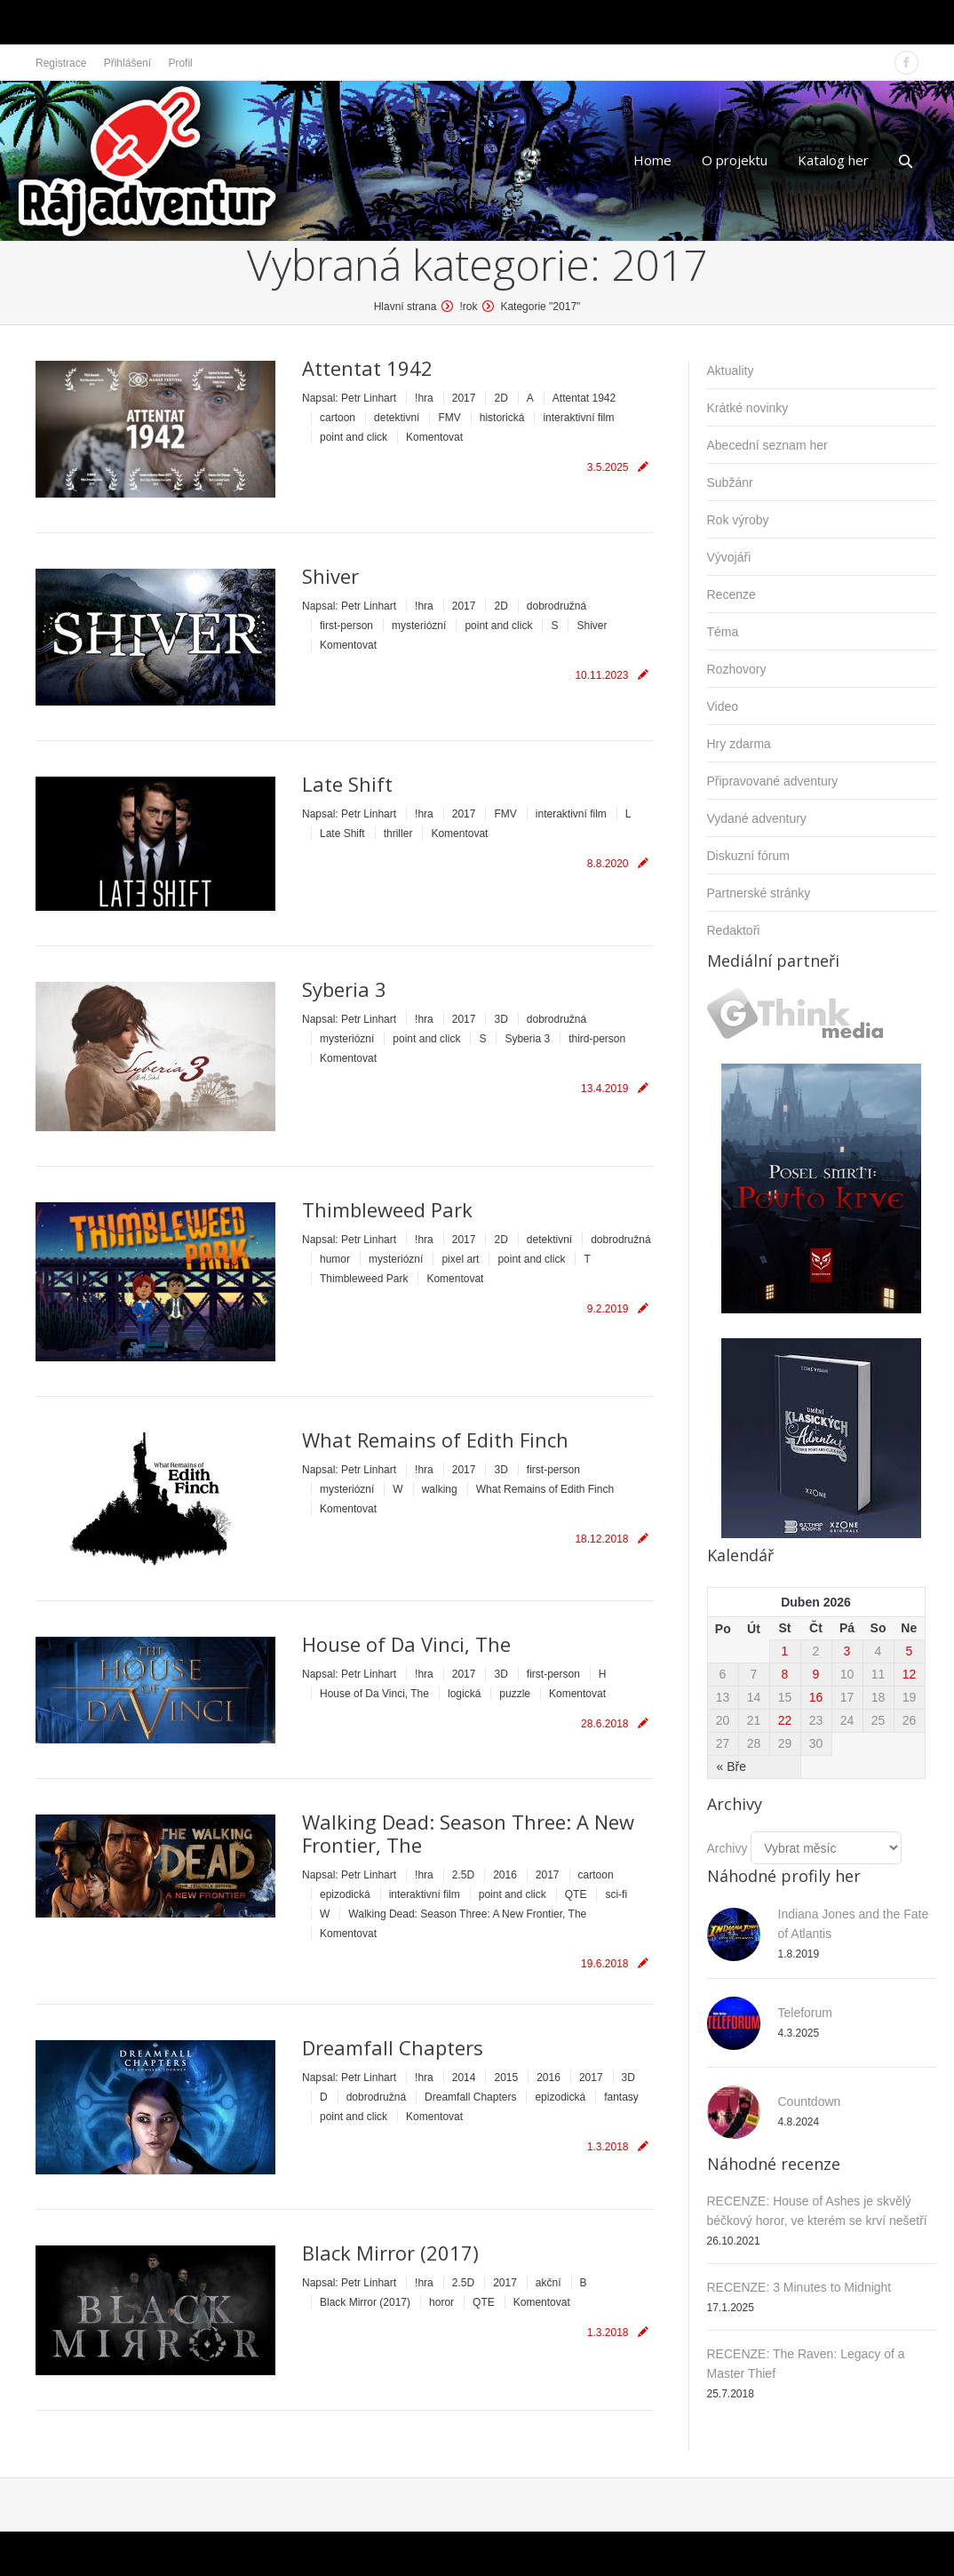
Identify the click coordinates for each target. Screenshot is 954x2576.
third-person (596, 1039)
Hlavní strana (405, 306)
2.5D (463, 1875)
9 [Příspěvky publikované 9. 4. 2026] (816, 1674)
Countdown (809, 2101)
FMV (449, 417)
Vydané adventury (757, 818)
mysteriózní (419, 625)
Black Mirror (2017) (390, 2252)
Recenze (731, 594)
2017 (464, 398)
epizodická (345, 1894)
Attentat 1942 (367, 368)
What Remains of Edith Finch (435, 1439)
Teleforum (805, 2013)
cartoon (337, 417)
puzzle (514, 1693)
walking (439, 1489)
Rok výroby (738, 520)
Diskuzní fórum (748, 856)
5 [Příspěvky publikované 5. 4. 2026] (909, 1651)
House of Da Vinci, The (406, 1644)
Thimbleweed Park (387, 1209)
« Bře (731, 1766)
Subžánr (730, 482)
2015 (506, 2077)
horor (441, 2302)
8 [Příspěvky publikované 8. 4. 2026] (785, 1674)
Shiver (330, 575)
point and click (353, 437)
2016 (505, 1875)
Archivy (727, 1848)
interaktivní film (578, 417)
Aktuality (730, 370)
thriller (398, 833)
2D (500, 398)
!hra (424, 398)
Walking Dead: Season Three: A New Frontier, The (468, 1833)
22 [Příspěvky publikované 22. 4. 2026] (785, 1720)
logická (464, 1693)
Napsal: (349, 398)
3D (500, 1019)
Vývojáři (729, 557)
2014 (464, 2077)
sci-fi (616, 1894)
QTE (576, 1894)
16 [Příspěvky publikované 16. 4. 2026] (816, 1697)
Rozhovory (737, 669)
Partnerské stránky (759, 893)
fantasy (621, 2097)
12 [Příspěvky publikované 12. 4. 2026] (909, 1674)
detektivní (396, 417)
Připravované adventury (773, 781)
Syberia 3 (344, 989)
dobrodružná (556, 606)
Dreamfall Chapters (392, 2047)
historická (502, 417)
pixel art (460, 1259)
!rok (468, 306)
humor (335, 1259)
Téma (723, 632)
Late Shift (347, 783)
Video (723, 706)
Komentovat (434, 437)
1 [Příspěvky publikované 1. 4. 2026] (785, 1651)
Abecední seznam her (767, 445)
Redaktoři (733, 930)
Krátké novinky (748, 408)
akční (548, 2283)
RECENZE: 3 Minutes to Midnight (799, 2287)
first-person (346, 625)
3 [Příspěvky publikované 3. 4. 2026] (847, 1651)
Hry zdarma (739, 744)
